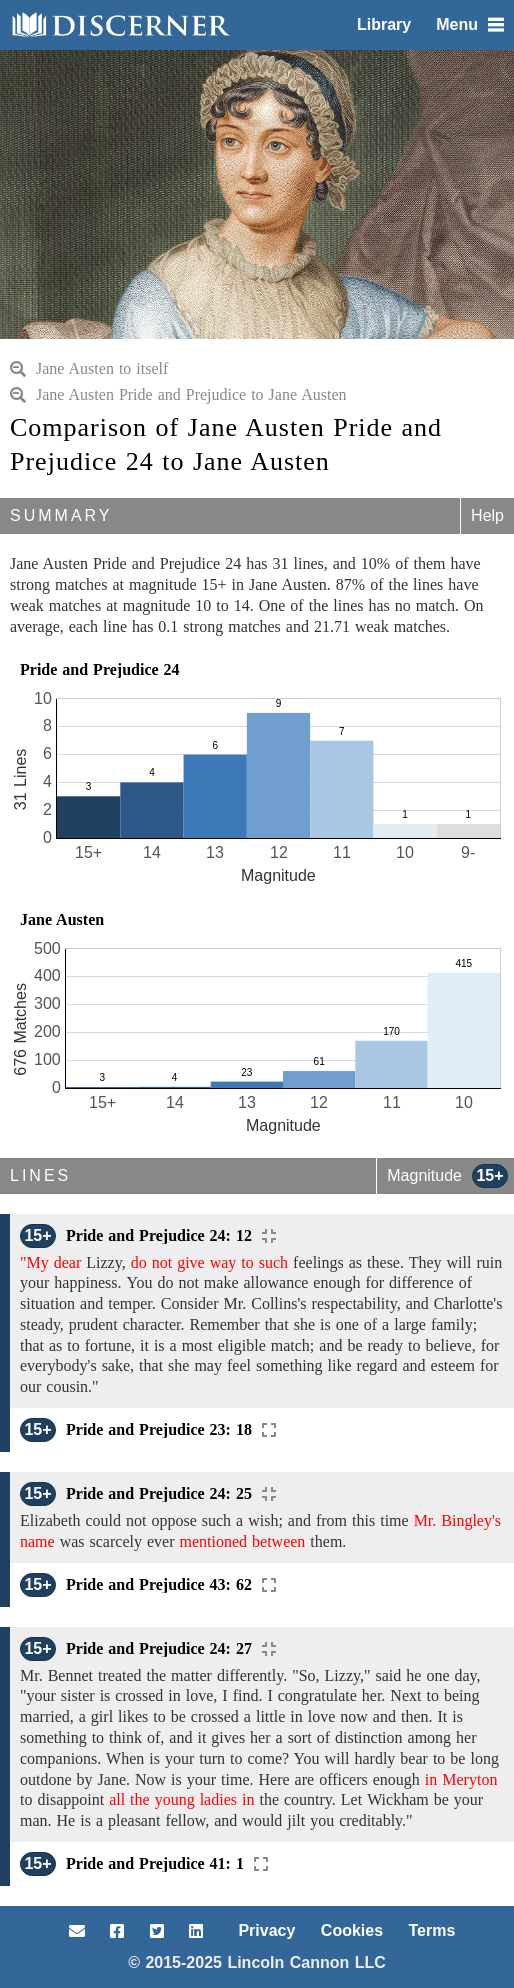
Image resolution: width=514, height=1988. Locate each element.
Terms (432, 1930)
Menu (470, 24)
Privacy (266, 1930)
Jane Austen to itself (89, 368)
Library (384, 24)
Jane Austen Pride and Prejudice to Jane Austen (178, 394)
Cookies (352, 1930)
